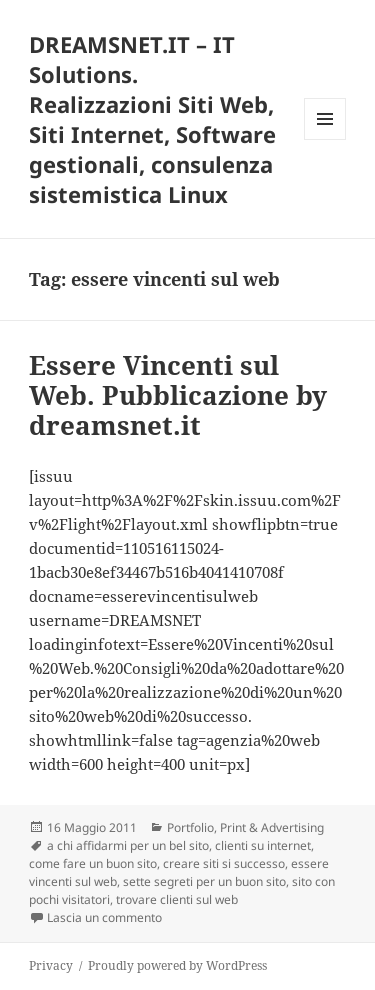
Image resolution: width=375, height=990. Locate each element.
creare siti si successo (224, 863)
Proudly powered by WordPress (177, 965)
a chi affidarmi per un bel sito (128, 845)
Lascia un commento (104, 917)
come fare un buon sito (93, 863)
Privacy (51, 965)
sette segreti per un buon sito (204, 881)
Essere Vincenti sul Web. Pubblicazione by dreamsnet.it (178, 395)
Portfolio (190, 827)
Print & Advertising (272, 827)
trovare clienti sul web (177, 899)
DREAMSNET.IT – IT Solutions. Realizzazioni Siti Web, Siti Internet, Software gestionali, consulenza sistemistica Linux (152, 119)
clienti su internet (263, 845)
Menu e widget (325, 139)
